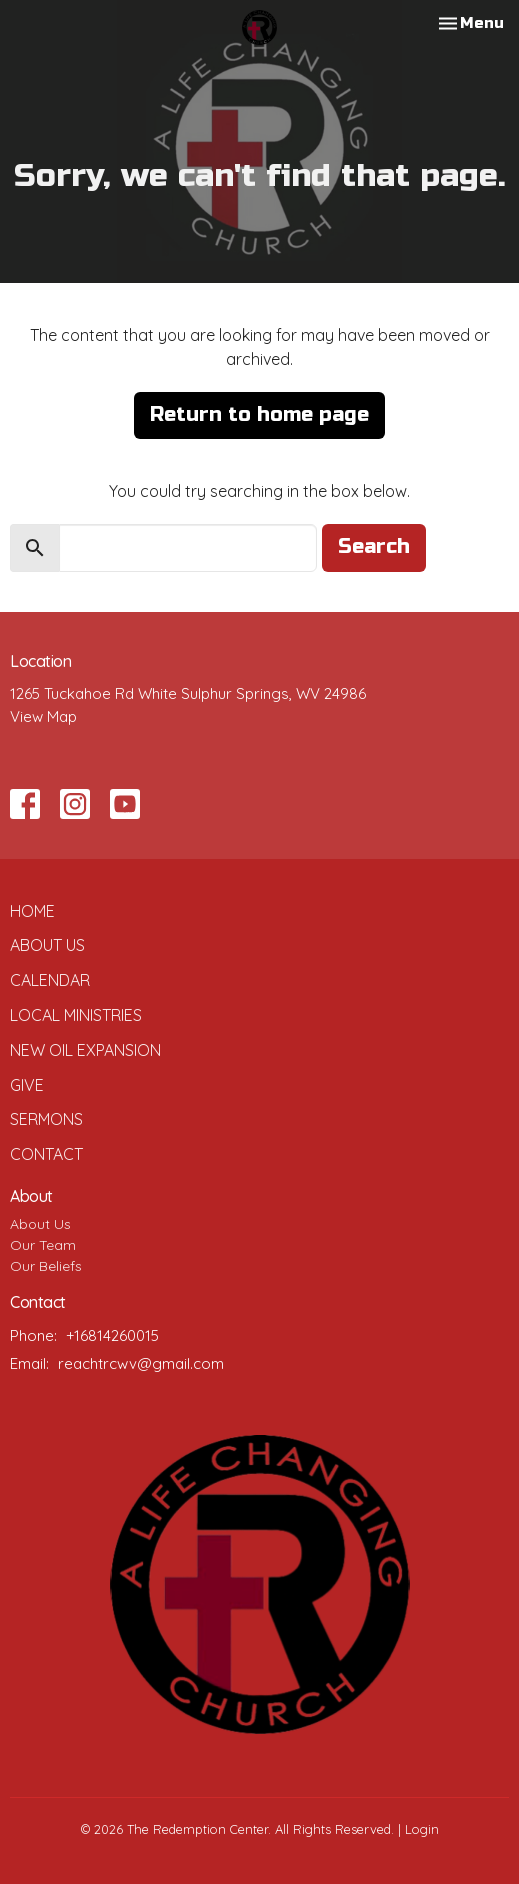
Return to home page (259, 414)
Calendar (50, 980)
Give (27, 1085)
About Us (47, 945)
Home (32, 911)
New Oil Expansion (85, 1050)
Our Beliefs (46, 1266)
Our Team (43, 1245)
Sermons (46, 1119)
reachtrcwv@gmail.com (141, 1363)
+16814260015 (112, 1335)
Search (374, 546)
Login (422, 1829)
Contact (46, 1154)
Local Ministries (76, 1015)
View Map (43, 716)
